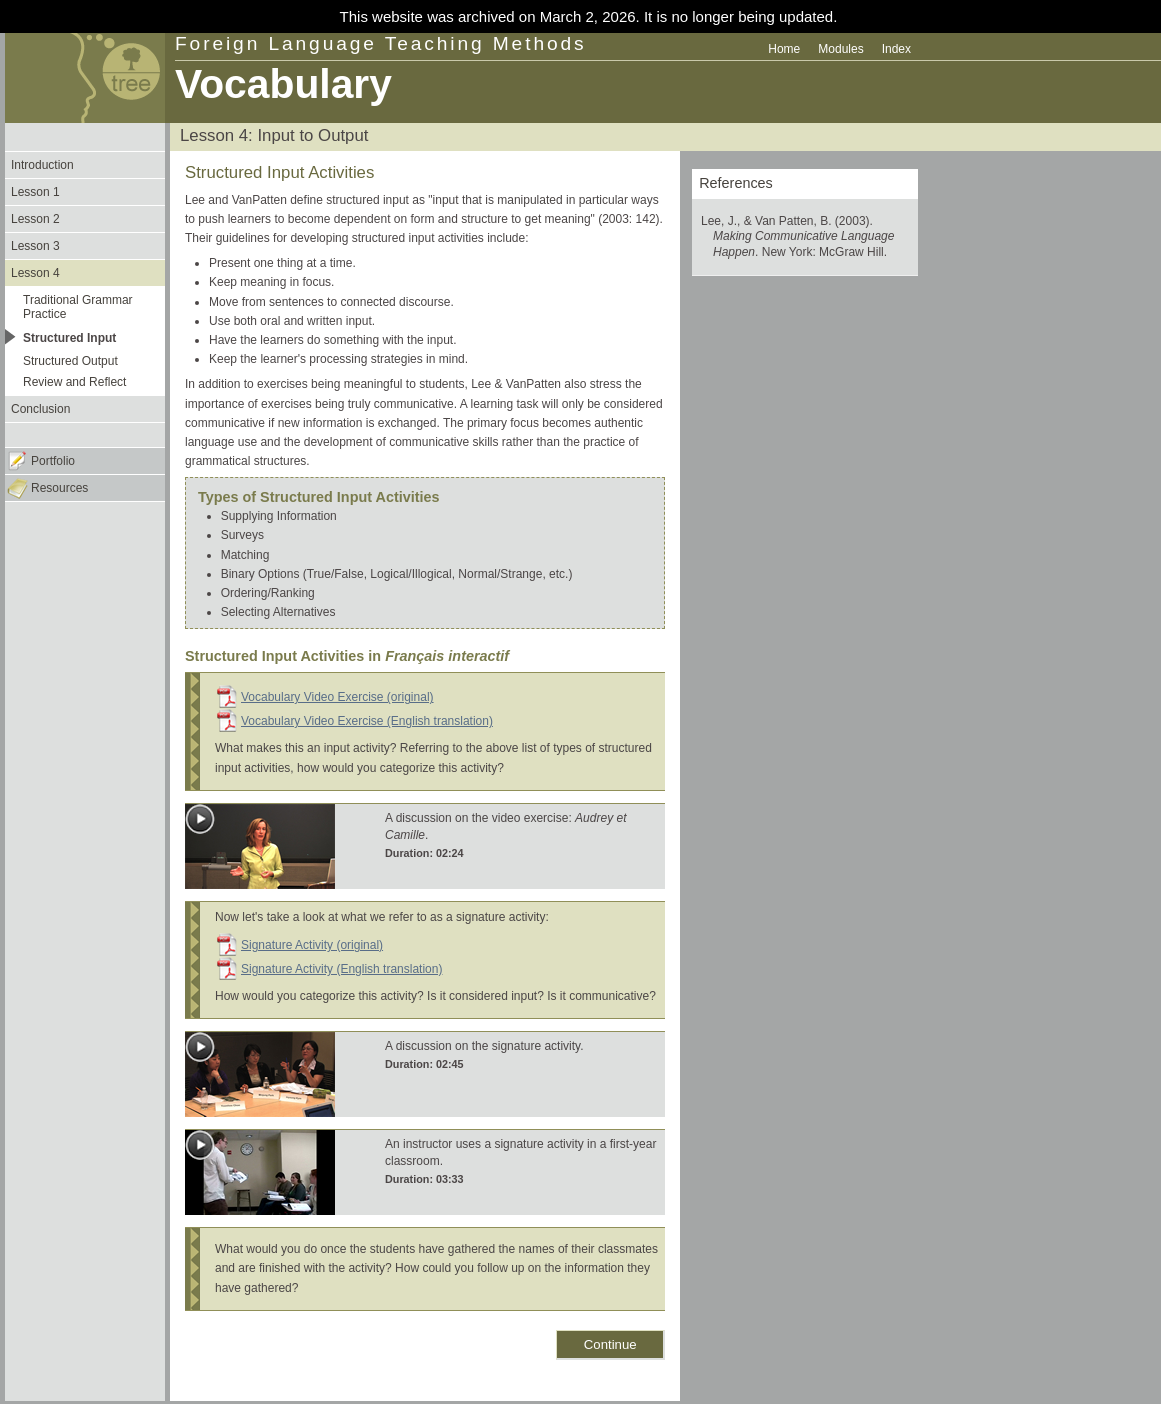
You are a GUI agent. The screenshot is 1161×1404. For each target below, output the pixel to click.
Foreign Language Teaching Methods (381, 43)
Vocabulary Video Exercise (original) (337, 697)
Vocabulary (283, 84)
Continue (610, 1344)
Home (784, 49)
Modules (840, 49)
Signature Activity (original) (312, 945)
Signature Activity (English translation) (341, 969)
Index (896, 49)
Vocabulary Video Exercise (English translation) (367, 721)
